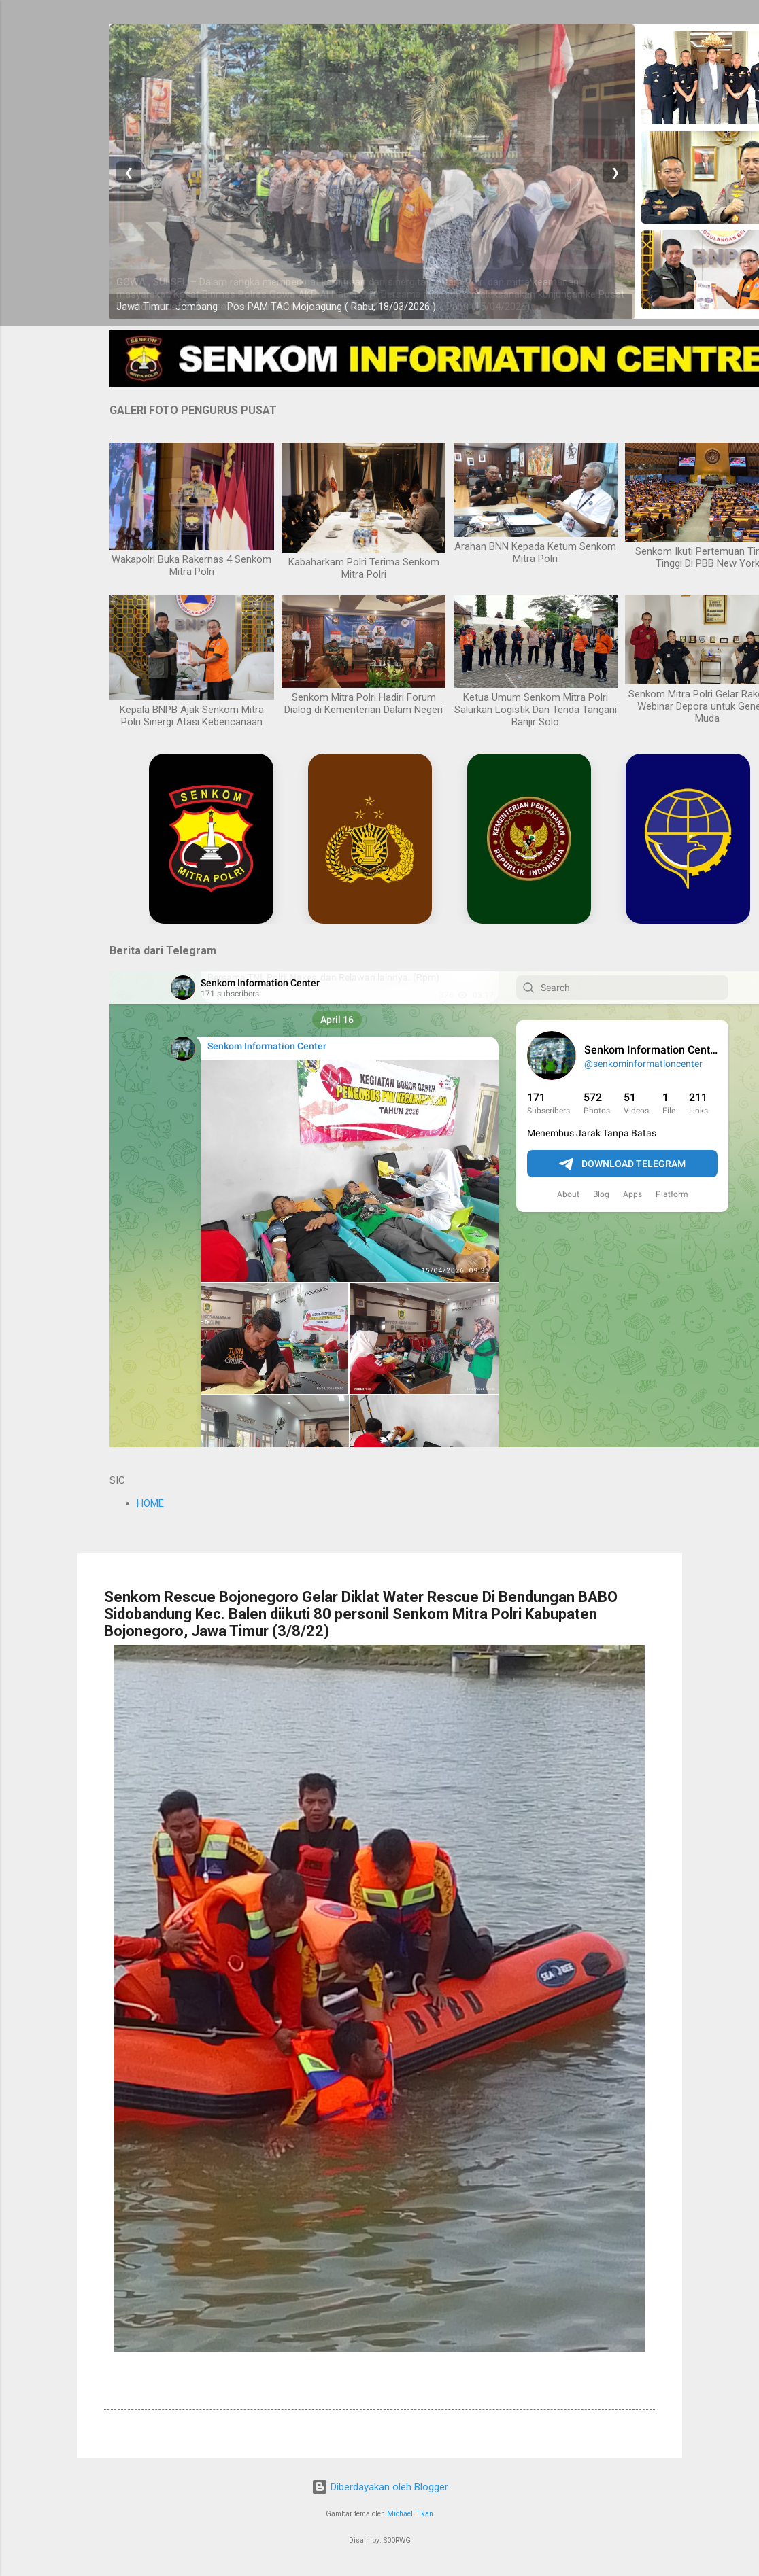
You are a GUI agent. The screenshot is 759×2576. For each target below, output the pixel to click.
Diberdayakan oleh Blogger (379, 2487)
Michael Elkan (410, 2513)
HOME (150, 1503)
